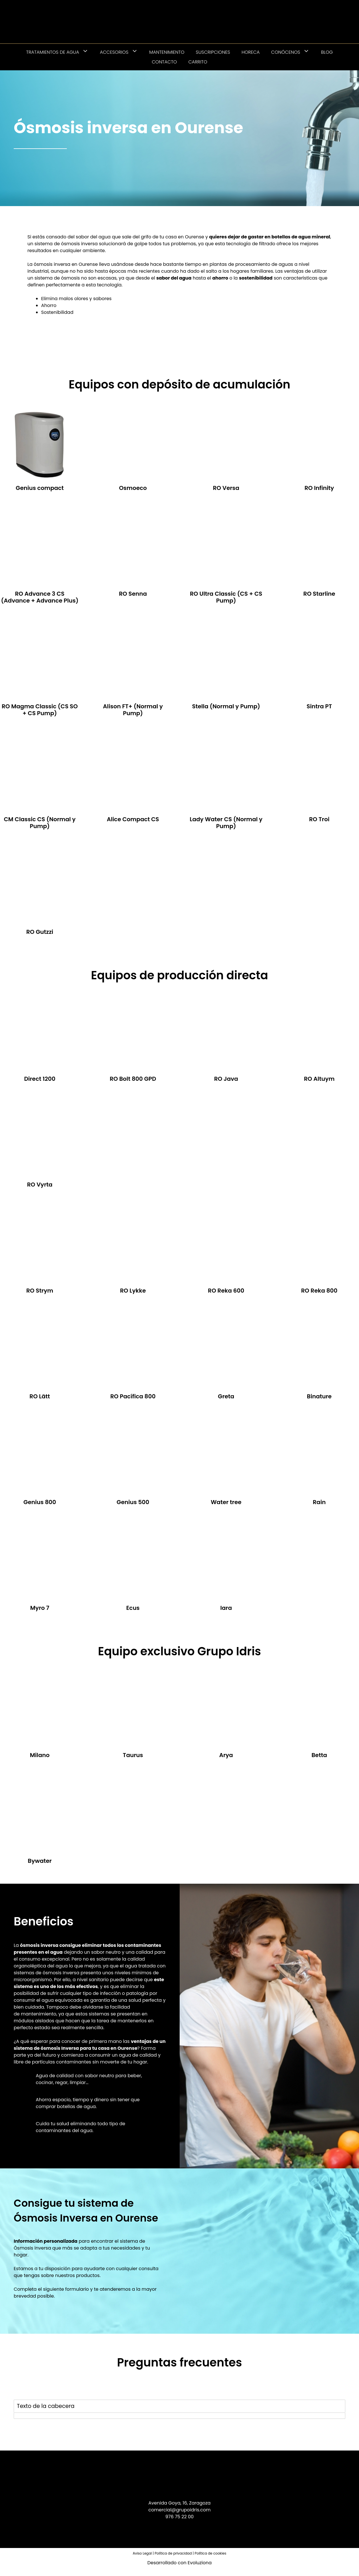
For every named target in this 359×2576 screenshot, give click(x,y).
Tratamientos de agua (60, 52)
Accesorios (122, 52)
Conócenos (293, 52)
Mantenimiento (166, 52)
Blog (327, 52)
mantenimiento (38, 2014)
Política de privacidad (173, 2553)
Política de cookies (210, 2553)
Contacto (164, 62)
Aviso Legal (142, 2553)
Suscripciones (213, 52)
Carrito (197, 62)
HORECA (251, 52)
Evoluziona (200, 2562)
